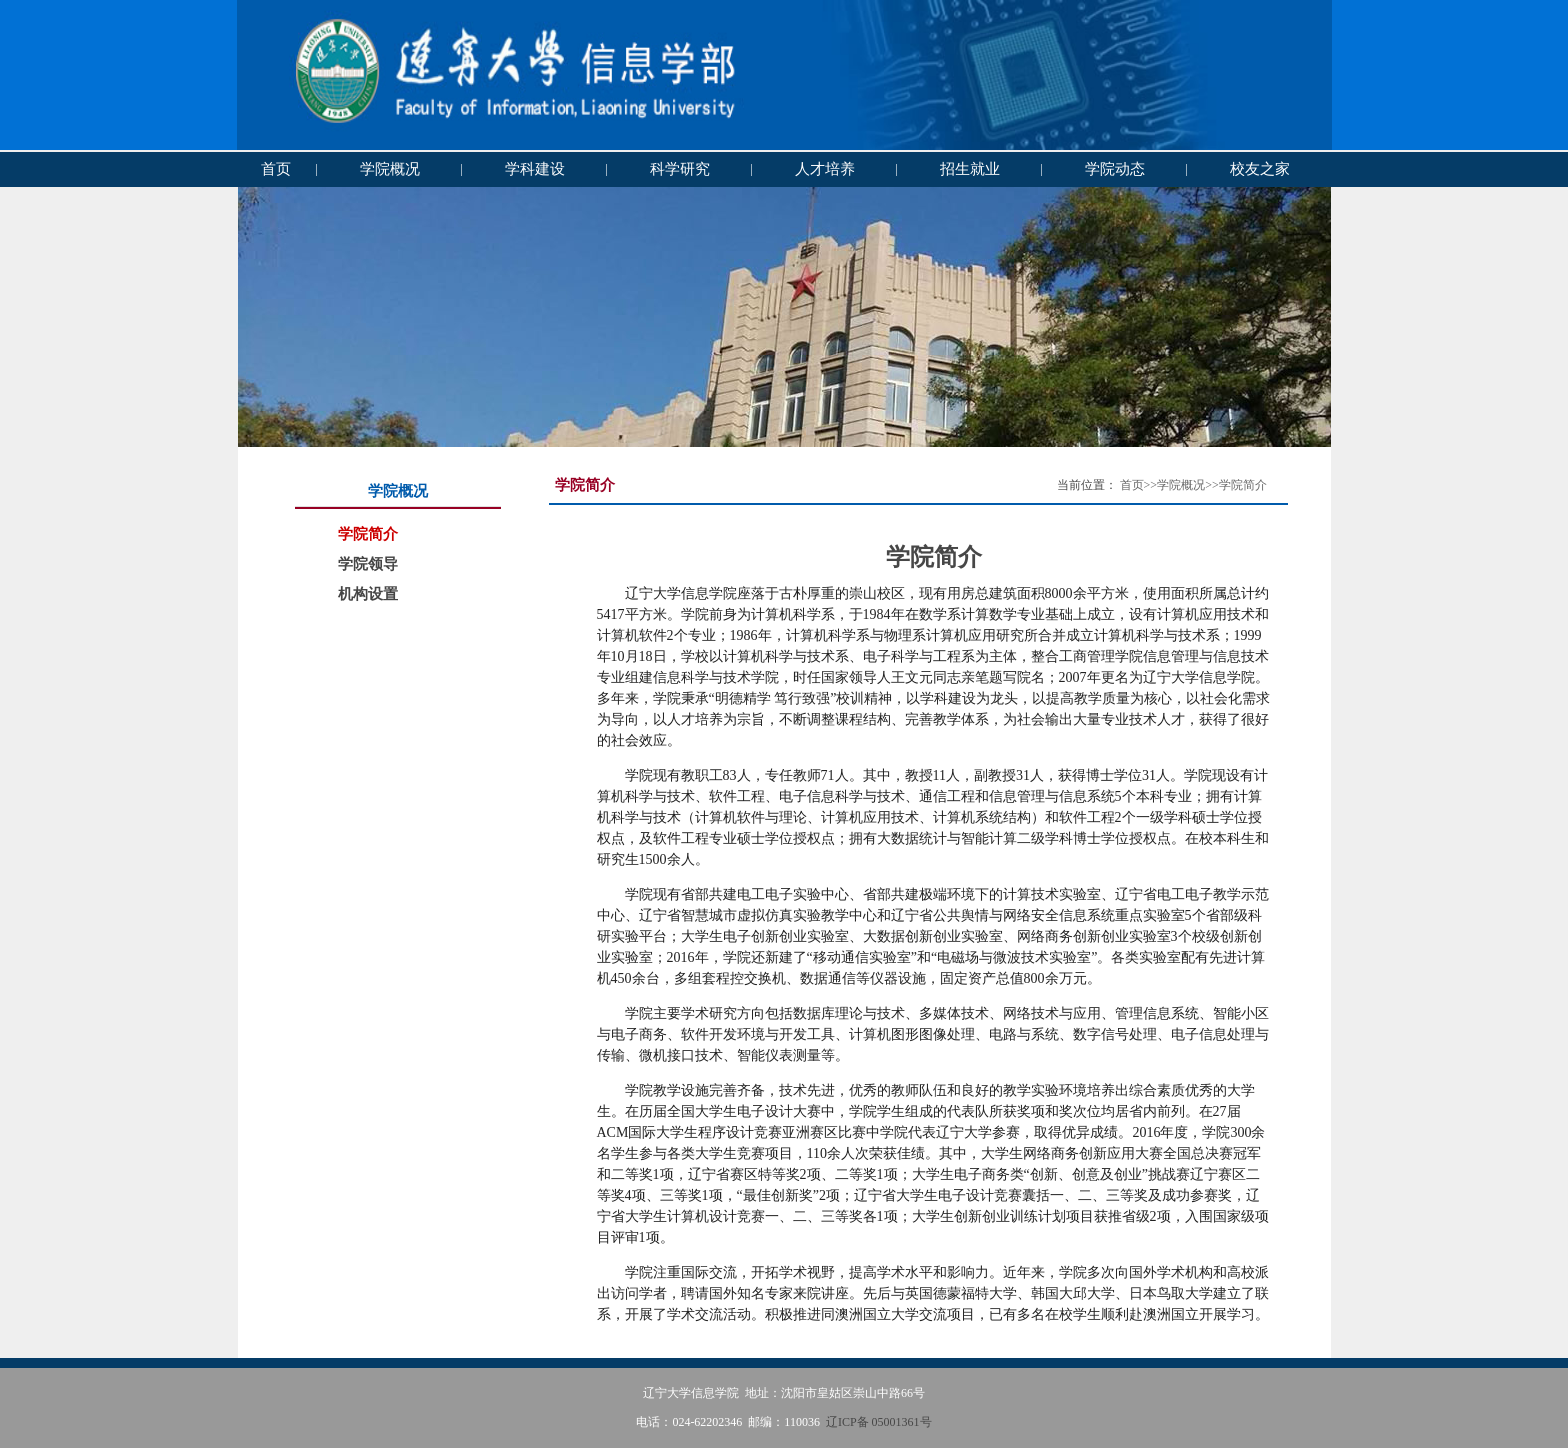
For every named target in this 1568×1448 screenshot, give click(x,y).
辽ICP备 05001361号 (879, 1422)
